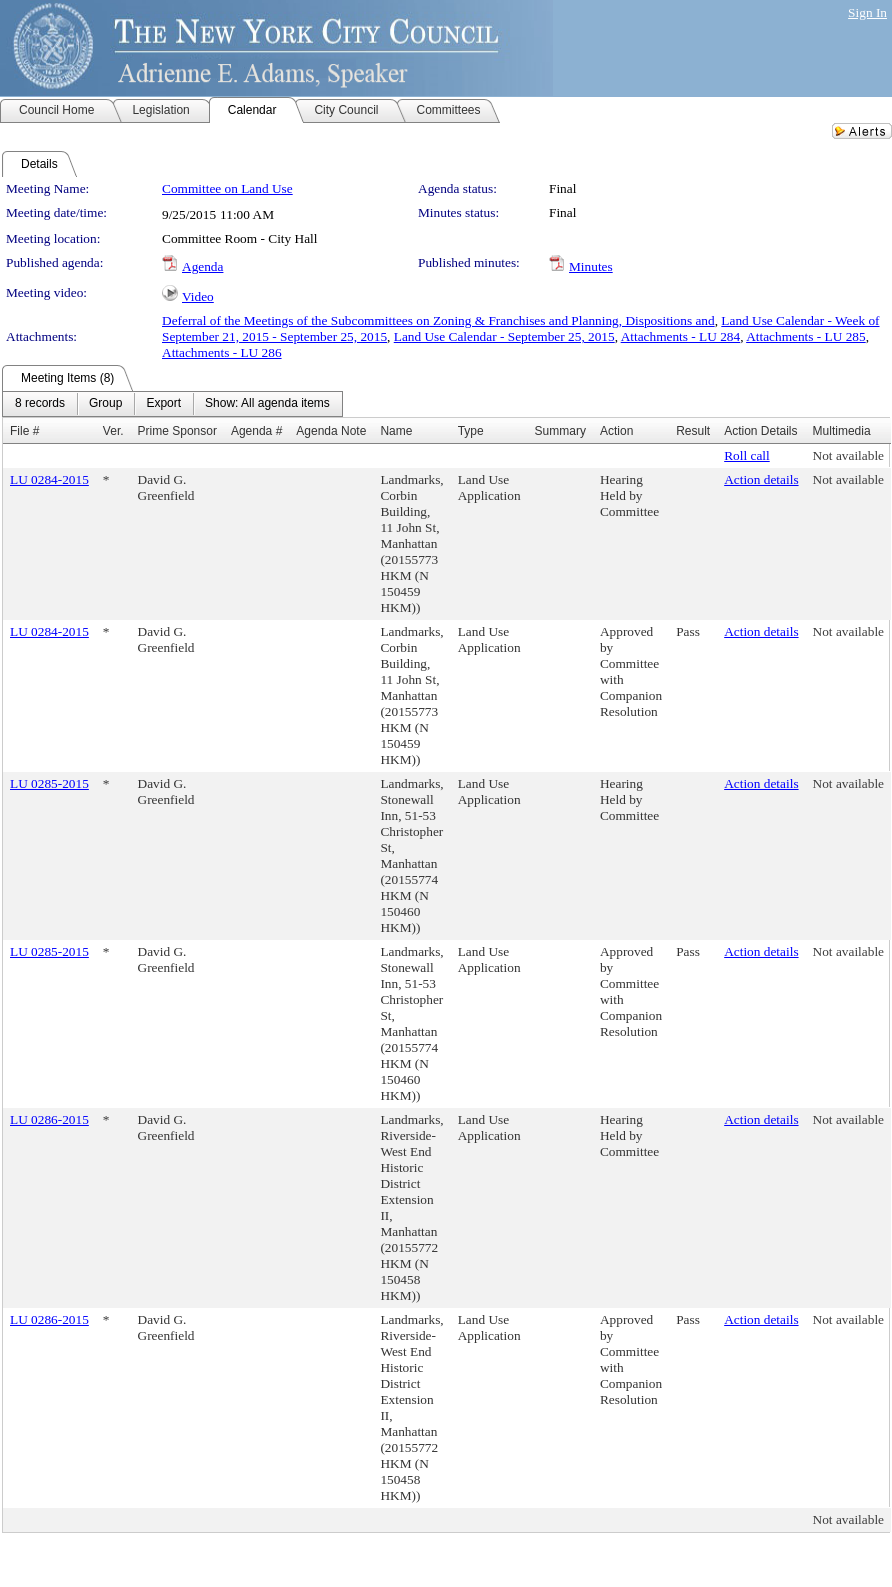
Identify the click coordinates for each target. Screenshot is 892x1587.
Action (616, 431)
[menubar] (172, 404)
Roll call (747, 455)
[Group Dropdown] (105, 404)
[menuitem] (40, 404)
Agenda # (256, 431)
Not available (848, 455)
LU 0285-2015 (49, 783)
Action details (761, 479)
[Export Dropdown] (163, 404)
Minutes (591, 266)
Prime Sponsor (177, 431)
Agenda (202, 266)
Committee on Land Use (227, 188)
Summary (560, 431)
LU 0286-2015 (49, 1119)
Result (693, 431)
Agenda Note (331, 431)
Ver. (113, 431)
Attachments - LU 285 (806, 336)
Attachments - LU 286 (222, 352)
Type (471, 431)
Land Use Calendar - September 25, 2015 (504, 336)
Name (396, 431)
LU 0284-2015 (49, 479)
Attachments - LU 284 (681, 336)
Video (198, 296)
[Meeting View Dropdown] (267, 404)
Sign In (867, 12)
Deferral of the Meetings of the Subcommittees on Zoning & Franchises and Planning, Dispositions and (438, 320)
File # (24, 431)
